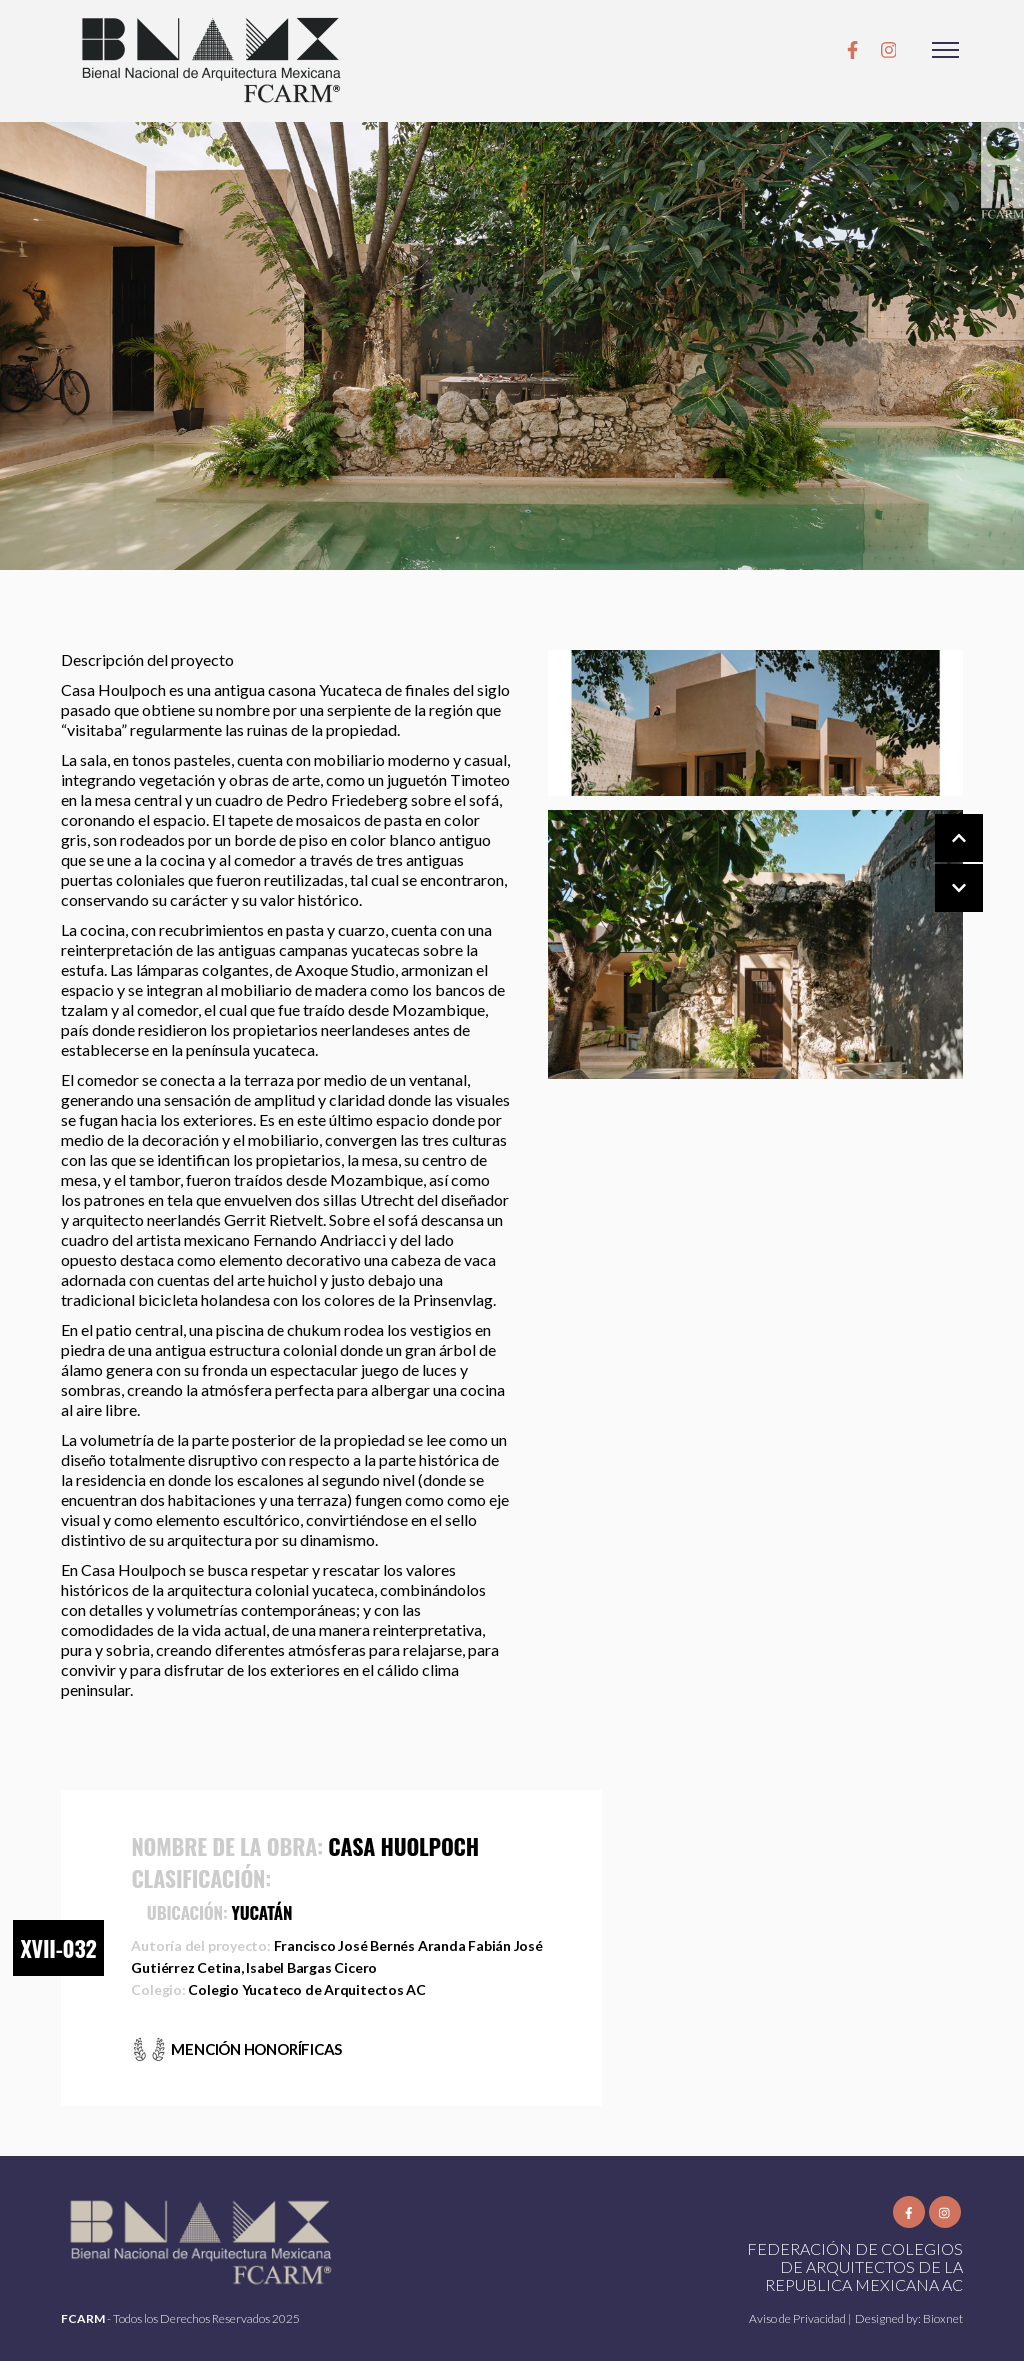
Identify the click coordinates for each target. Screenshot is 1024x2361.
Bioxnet (943, 2318)
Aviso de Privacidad (798, 2318)
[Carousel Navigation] (939, 864)
